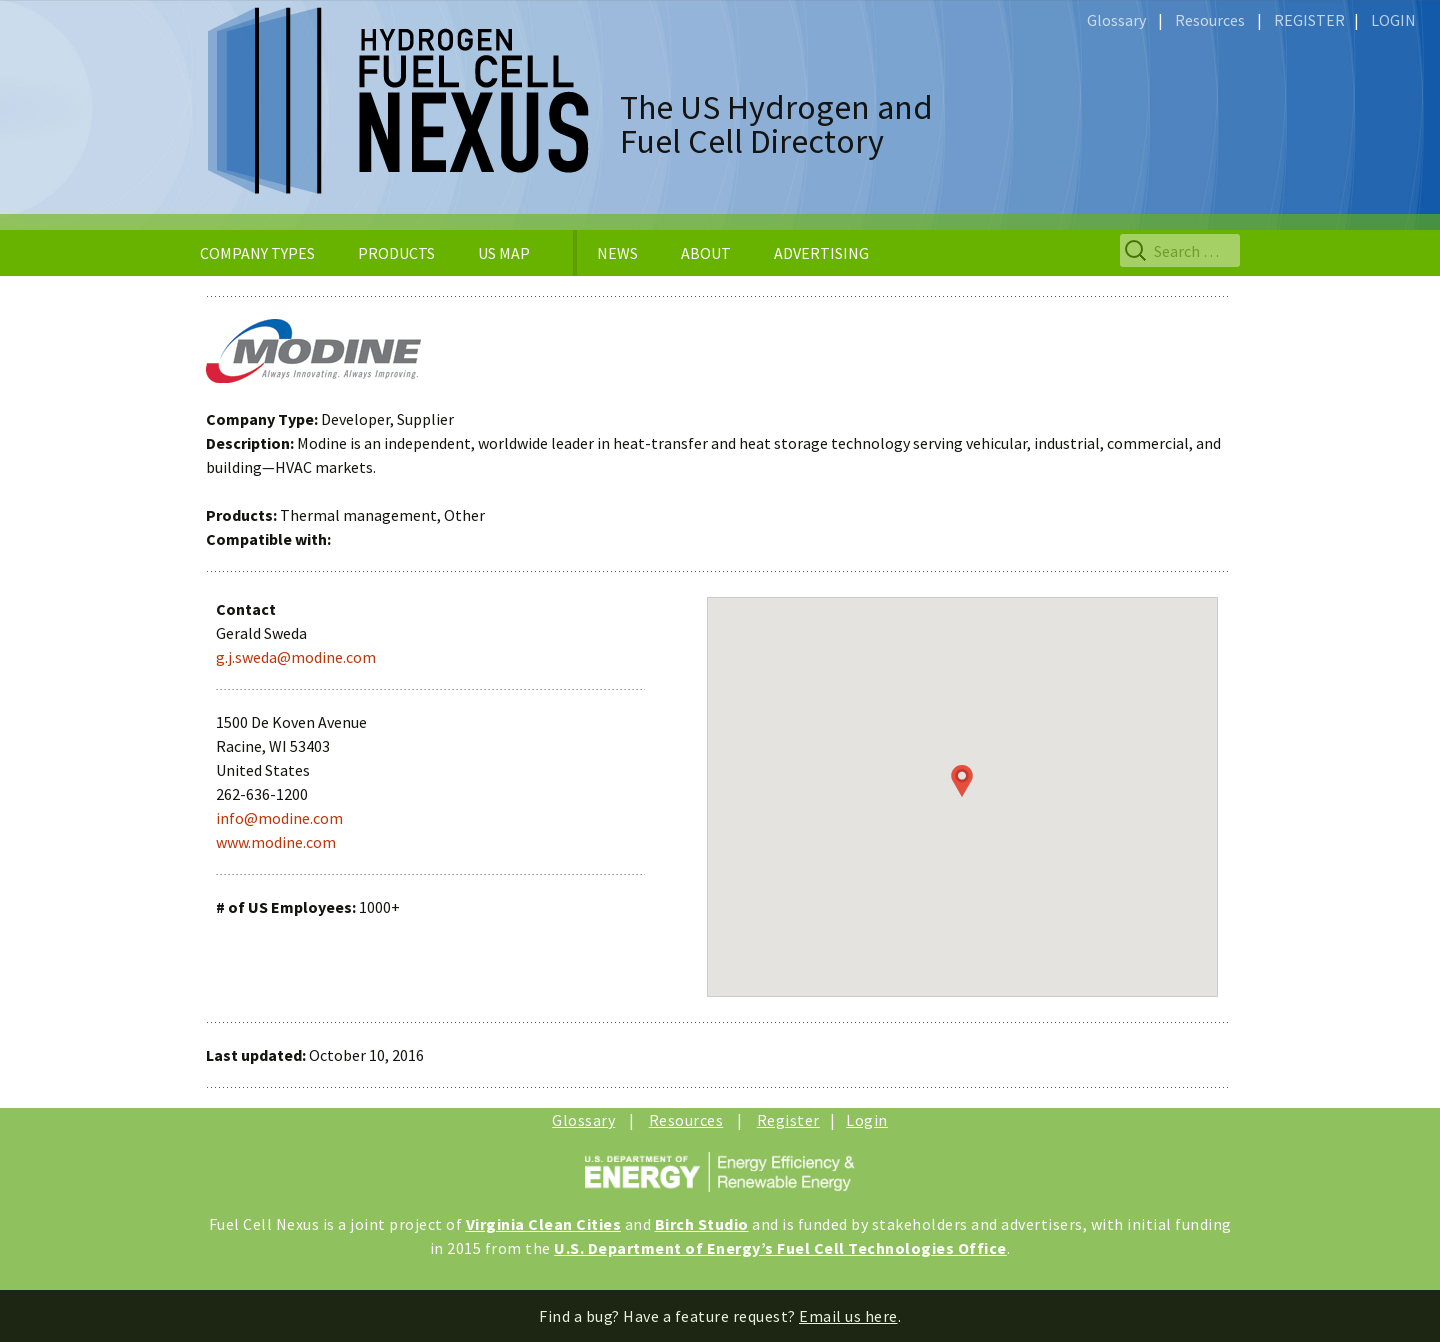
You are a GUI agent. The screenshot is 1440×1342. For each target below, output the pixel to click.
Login (867, 1120)
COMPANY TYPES (257, 253)
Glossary (1116, 20)
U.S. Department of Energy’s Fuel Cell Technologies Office (780, 1248)
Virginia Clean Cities (544, 1224)
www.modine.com (276, 842)
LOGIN (1393, 20)
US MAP (504, 253)
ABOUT (706, 253)
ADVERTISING (821, 253)
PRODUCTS (396, 253)
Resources (1210, 20)
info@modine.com (279, 818)
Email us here (848, 1316)
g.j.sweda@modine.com (296, 657)
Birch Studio (702, 1224)
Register (788, 1120)
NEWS (617, 253)
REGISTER (1309, 20)
